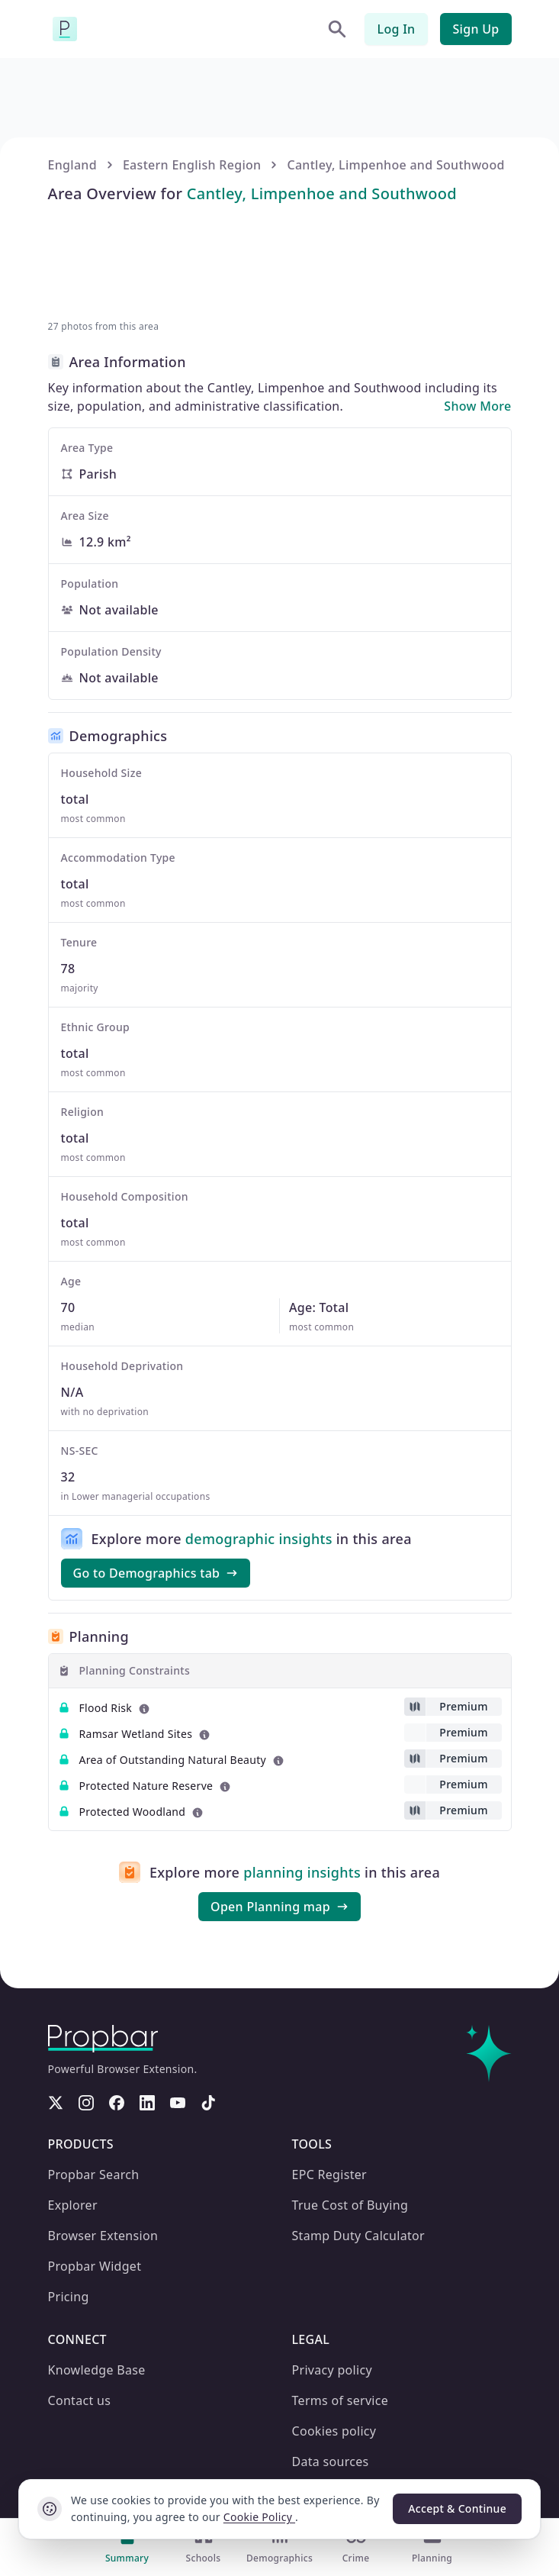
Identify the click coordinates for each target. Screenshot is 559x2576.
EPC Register (328, 2178)
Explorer (71, 2208)
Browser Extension (100, 2239)
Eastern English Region (186, 164)
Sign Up (476, 28)
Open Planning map (279, 1910)
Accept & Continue (458, 2509)
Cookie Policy (254, 2517)
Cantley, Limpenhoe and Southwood (384, 164)
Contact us (80, 2404)
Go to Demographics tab (155, 1572)
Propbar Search (93, 2178)
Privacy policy (331, 2373)
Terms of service (338, 2404)
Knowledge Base (95, 2373)
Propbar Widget (94, 2269)
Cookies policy (334, 2434)
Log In (399, 28)
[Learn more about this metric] (142, 1709)
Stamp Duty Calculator (359, 2239)
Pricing (67, 2300)
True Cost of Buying (348, 2208)
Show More (480, 405)
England (71, 164)
